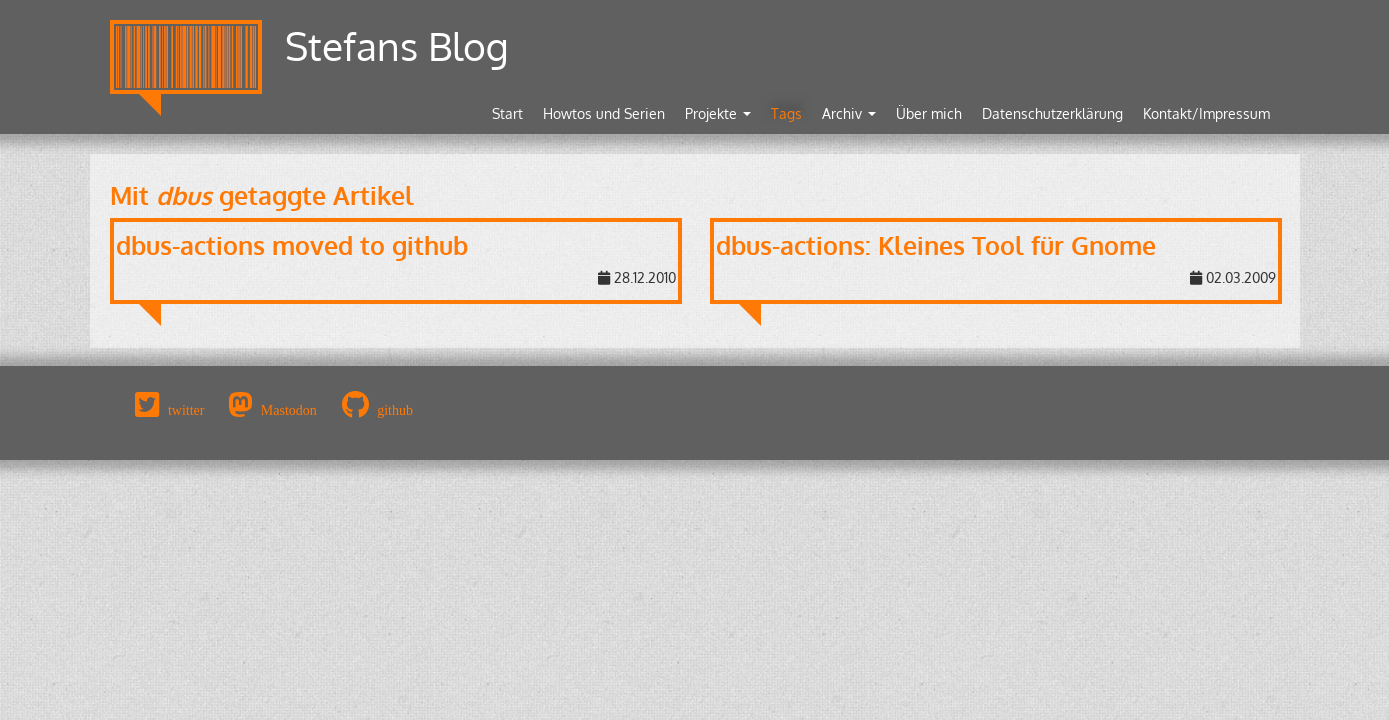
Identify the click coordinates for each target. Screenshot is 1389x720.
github (395, 410)
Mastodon (289, 410)
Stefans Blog (397, 45)
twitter (186, 410)
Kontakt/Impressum (1206, 113)
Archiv (849, 113)
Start (507, 113)
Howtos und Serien (604, 113)
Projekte (718, 113)
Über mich (929, 113)
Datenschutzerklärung (1052, 113)
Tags (786, 113)
